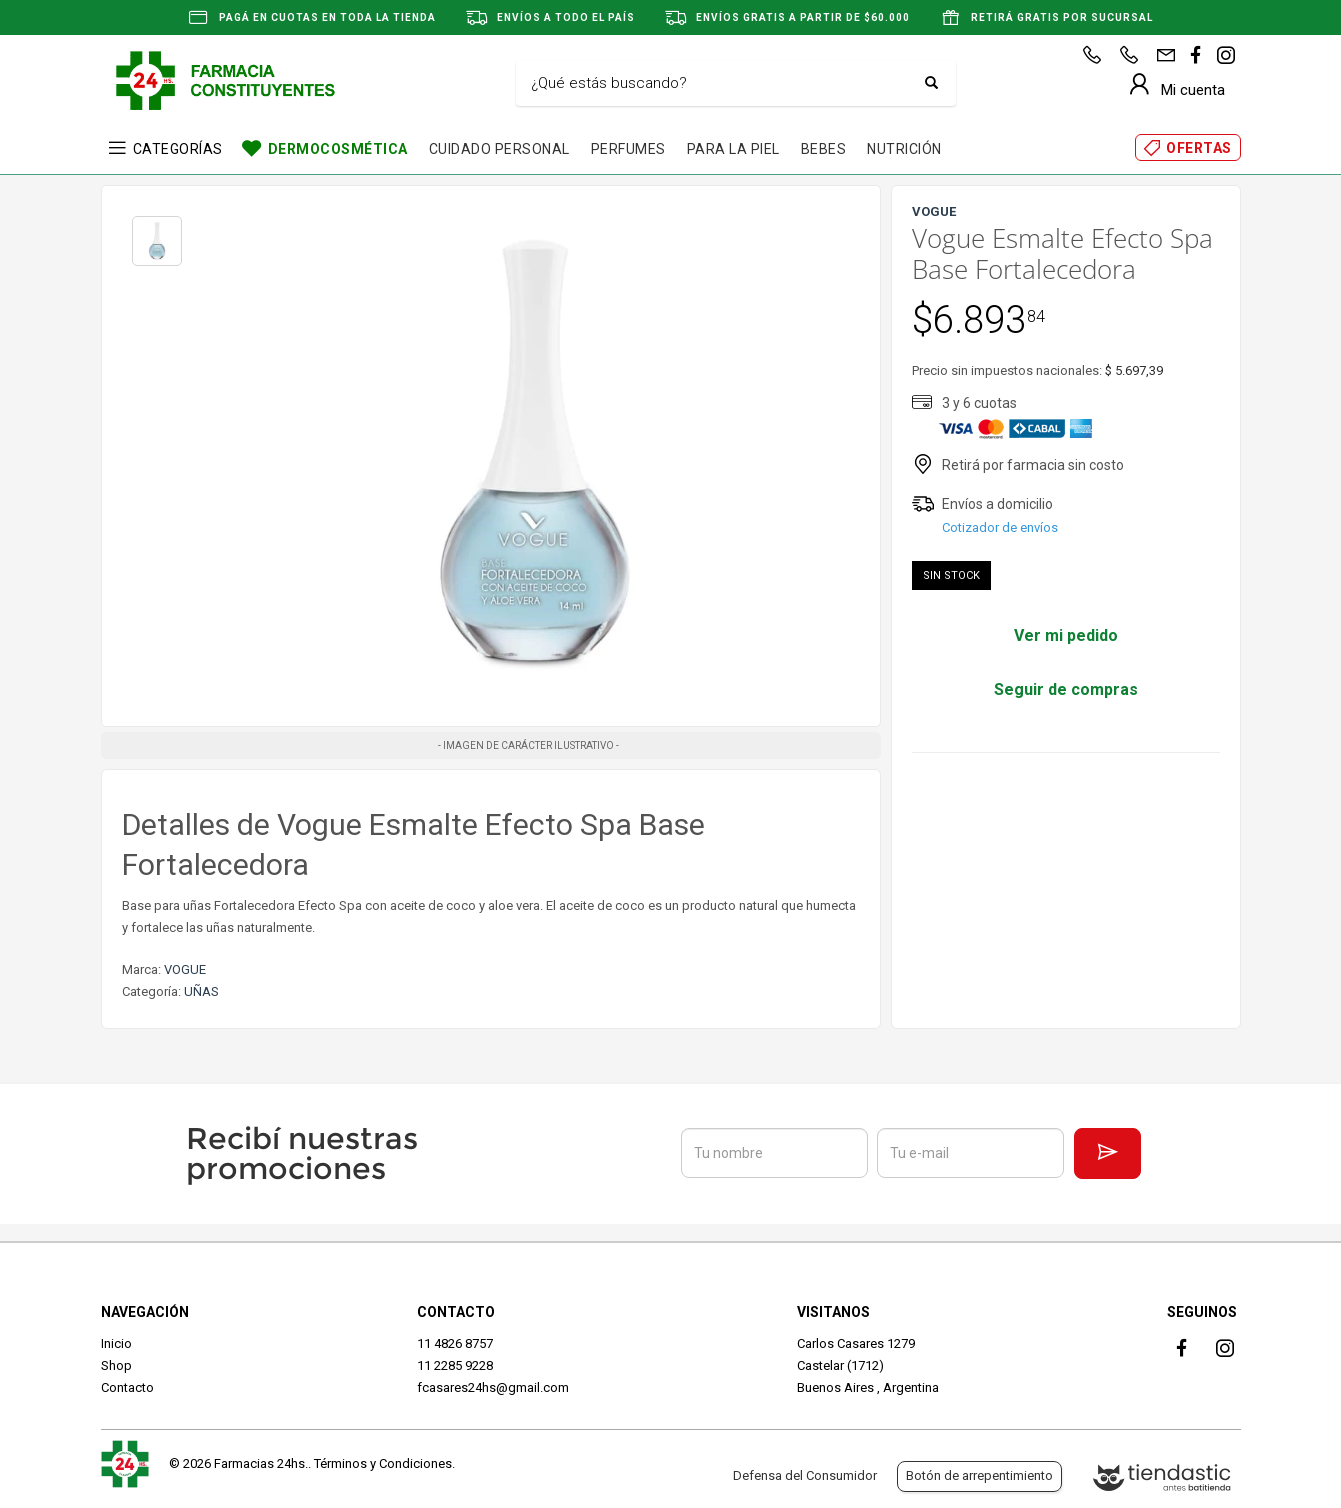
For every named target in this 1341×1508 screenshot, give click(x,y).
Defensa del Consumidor (805, 1475)
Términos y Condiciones (383, 1463)
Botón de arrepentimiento (979, 1475)
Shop (116, 1365)
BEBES (824, 149)
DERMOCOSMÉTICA (338, 149)
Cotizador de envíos (1000, 527)
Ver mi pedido (1066, 635)
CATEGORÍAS (178, 149)
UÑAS (201, 991)
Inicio (116, 1343)
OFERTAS (1199, 148)
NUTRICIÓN (904, 149)
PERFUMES (628, 149)
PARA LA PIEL (733, 149)
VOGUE (185, 969)
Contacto (127, 1387)
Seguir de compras (1066, 689)
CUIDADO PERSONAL (499, 149)
